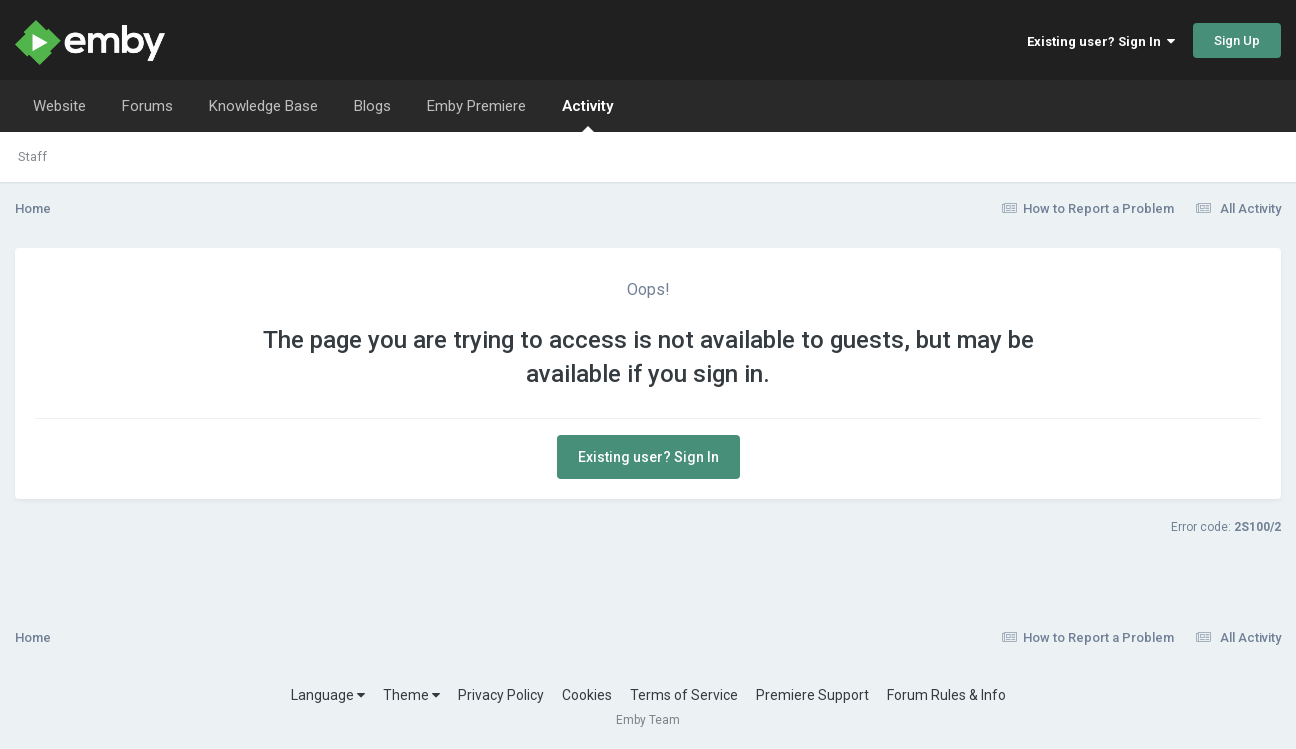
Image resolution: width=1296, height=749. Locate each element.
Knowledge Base (263, 106)
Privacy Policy (501, 695)
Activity (587, 114)
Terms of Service (684, 695)
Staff (32, 156)
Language (328, 695)
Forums (147, 106)
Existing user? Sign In (1101, 41)
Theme (411, 695)
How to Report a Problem (1088, 208)
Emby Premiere (476, 106)
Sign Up (1237, 40)
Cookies (587, 695)
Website (59, 106)
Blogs (372, 106)
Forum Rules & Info (946, 695)
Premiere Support (812, 695)
